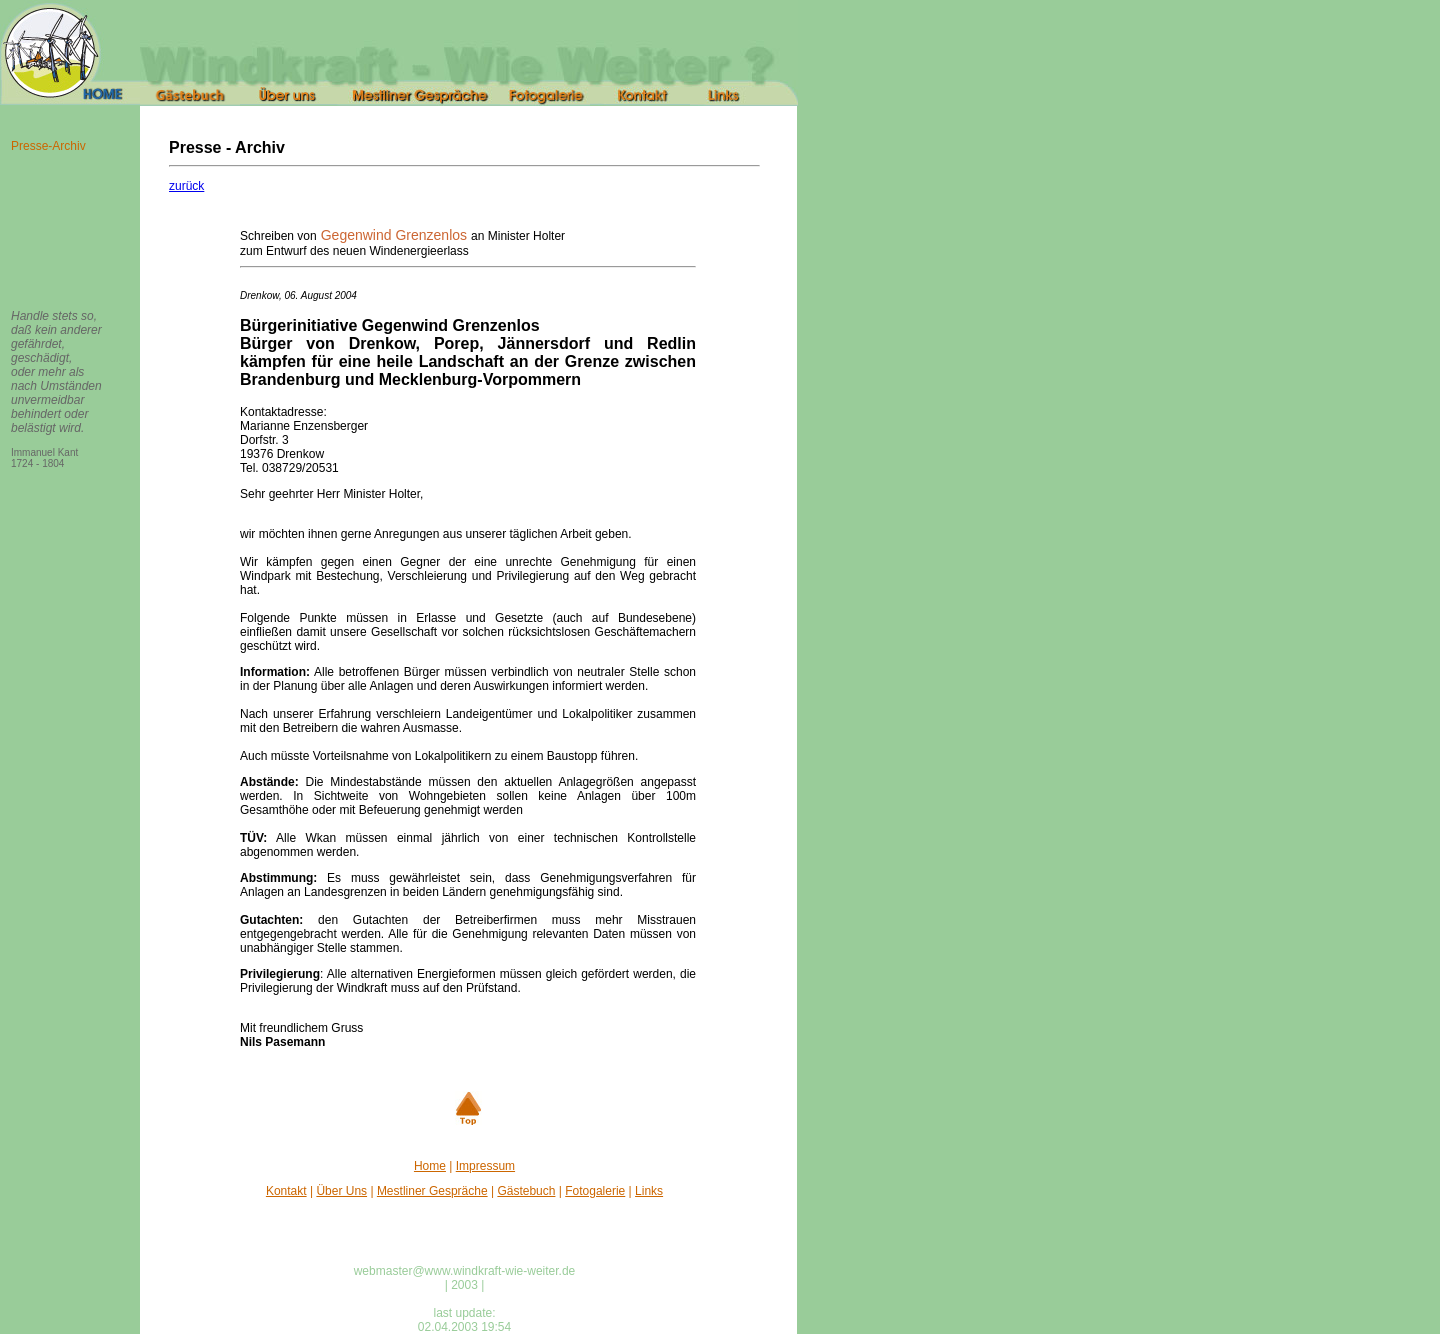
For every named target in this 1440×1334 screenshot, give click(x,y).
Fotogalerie (595, 1191)
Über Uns (341, 1191)
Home (430, 1166)
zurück (186, 186)
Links (649, 1191)
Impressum (485, 1166)
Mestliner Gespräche (432, 1191)
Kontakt (286, 1191)
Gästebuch (526, 1191)
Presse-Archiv (48, 146)
